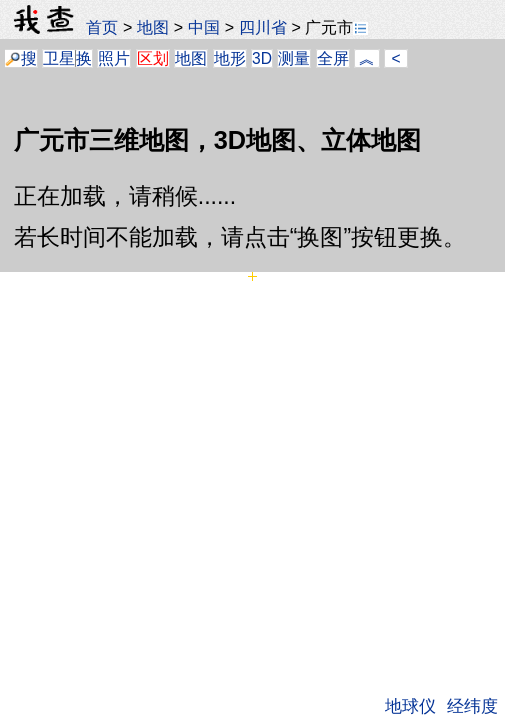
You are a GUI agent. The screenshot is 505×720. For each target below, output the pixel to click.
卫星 (59, 58)
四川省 (263, 27)
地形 (230, 58)
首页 (102, 27)
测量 (294, 58)
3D (262, 58)
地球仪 (410, 706)
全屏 (333, 58)
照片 (114, 58)
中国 (204, 27)
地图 (153, 27)
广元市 (336, 27)
